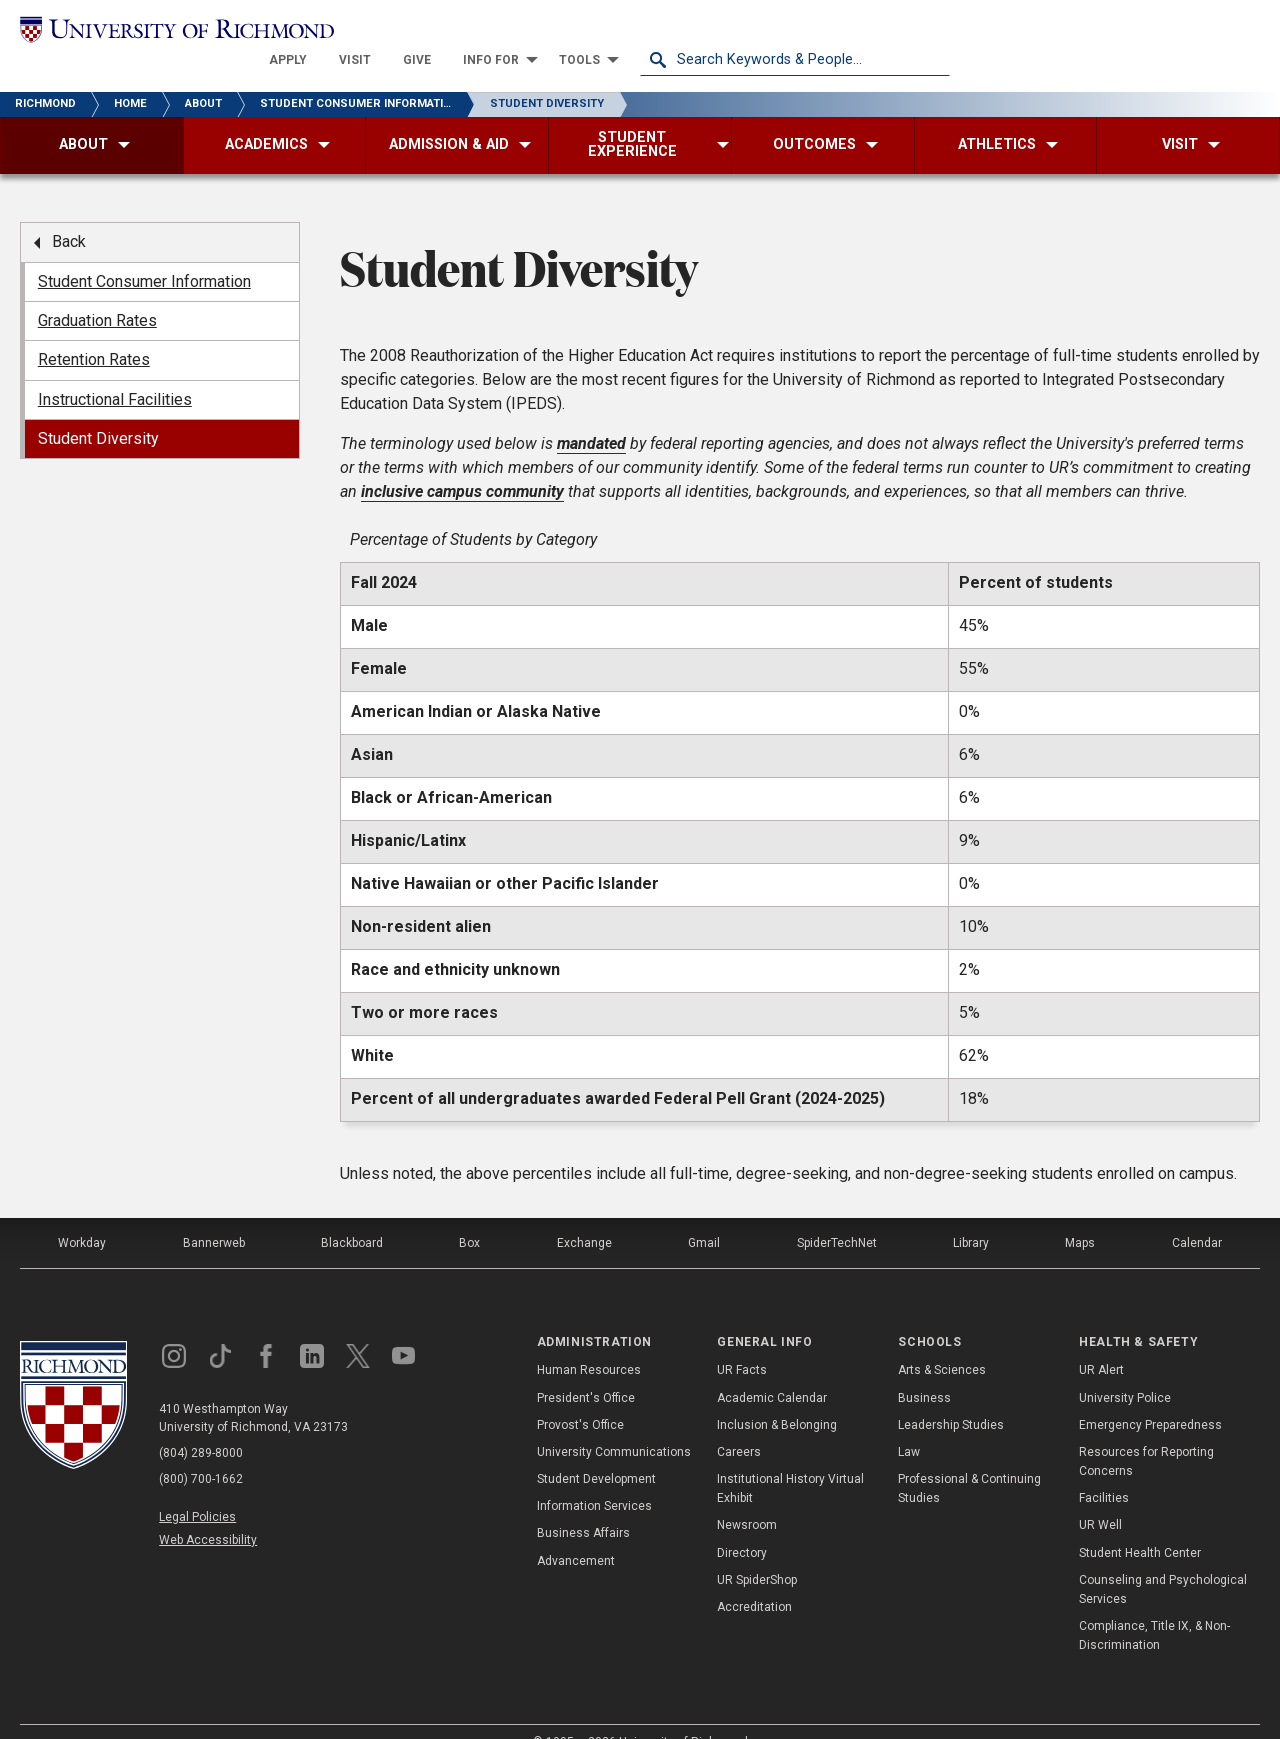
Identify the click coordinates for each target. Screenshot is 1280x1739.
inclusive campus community (462, 463)
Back (69, 214)
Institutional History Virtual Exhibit (790, 1460)
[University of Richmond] (175, 31)
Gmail (704, 1215)
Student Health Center (1140, 1525)
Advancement (576, 1533)
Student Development (596, 1451)
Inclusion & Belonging (777, 1397)
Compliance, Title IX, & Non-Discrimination (1154, 1608)
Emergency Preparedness (1150, 1397)
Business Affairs (583, 1506)
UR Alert (1101, 1343)
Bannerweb (214, 1215)
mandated (591, 415)
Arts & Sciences (942, 1343)
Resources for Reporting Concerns (1146, 1433)
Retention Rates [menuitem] (94, 332)
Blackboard (352, 1215)
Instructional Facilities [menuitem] (115, 371)
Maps (1080, 1215)
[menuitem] (598, 32)
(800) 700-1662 (201, 1451)
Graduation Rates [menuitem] (97, 292)
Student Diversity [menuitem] (98, 411)
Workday (82, 1215)
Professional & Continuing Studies (969, 1460)
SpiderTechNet (837, 1215)
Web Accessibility (208, 1513)
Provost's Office (580, 1397)
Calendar (1197, 1215)
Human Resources (589, 1343)
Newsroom (747, 1498)
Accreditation (754, 1579)
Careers (739, 1424)
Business (924, 1370)
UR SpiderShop (757, 1552)
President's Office (586, 1370)
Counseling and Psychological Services (1163, 1561)
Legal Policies (197, 1489)
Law (909, 1424)
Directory (742, 1525)
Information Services (594, 1479)
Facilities (1104, 1471)
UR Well (1100, 1498)
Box (469, 1215)
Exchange (584, 1215)
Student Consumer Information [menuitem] (144, 253)
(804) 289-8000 (201, 1425)
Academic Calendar (772, 1370)
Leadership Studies (951, 1397)
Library (971, 1215)
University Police (1125, 1370)
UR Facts (742, 1343)
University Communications (614, 1424)
